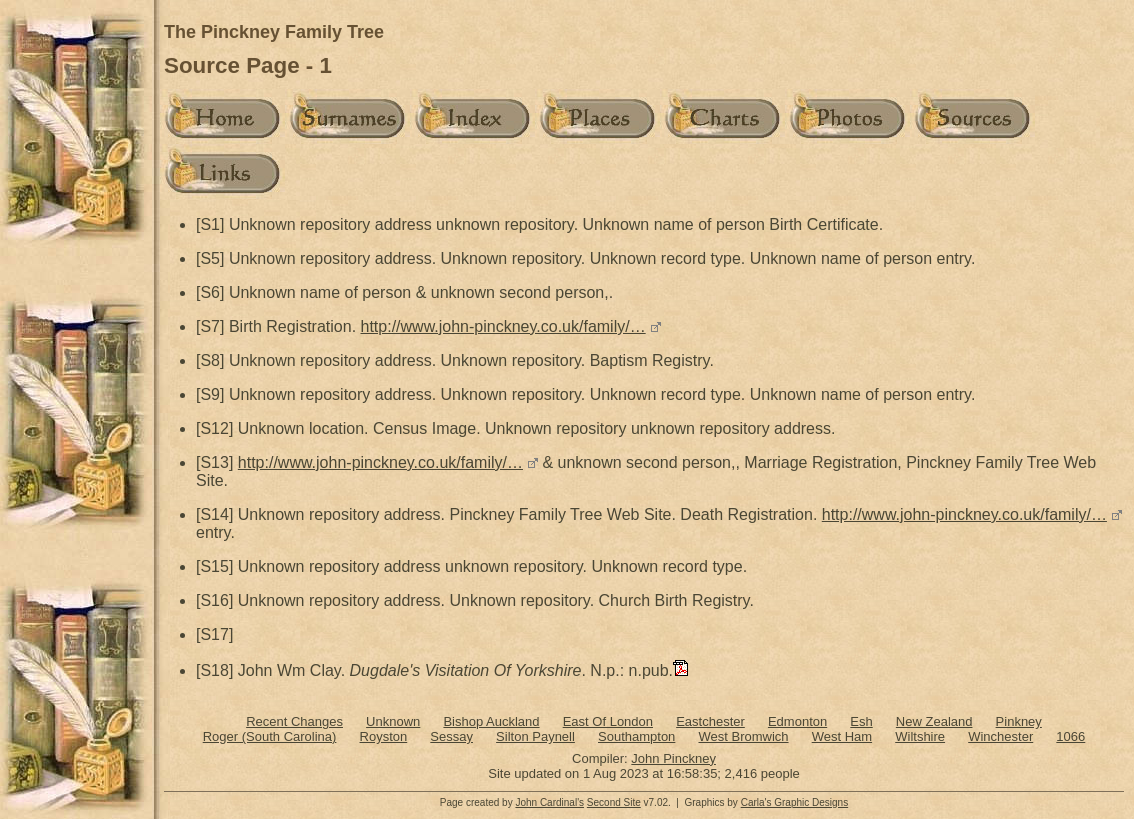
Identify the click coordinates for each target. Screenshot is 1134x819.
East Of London (608, 721)
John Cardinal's (549, 802)
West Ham (842, 736)
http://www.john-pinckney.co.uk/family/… (503, 326)
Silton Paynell (535, 736)
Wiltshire (920, 736)
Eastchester (710, 721)
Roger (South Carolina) (270, 736)
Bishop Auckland (491, 721)
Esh (861, 721)
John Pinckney (673, 758)
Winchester (1000, 736)
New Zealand (934, 721)
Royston (384, 736)
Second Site (614, 802)
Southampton (636, 736)
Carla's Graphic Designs (795, 802)
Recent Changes (294, 721)
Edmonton (797, 721)
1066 (1070, 736)
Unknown (393, 721)
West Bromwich (743, 736)
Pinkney (1019, 721)
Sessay (451, 736)
